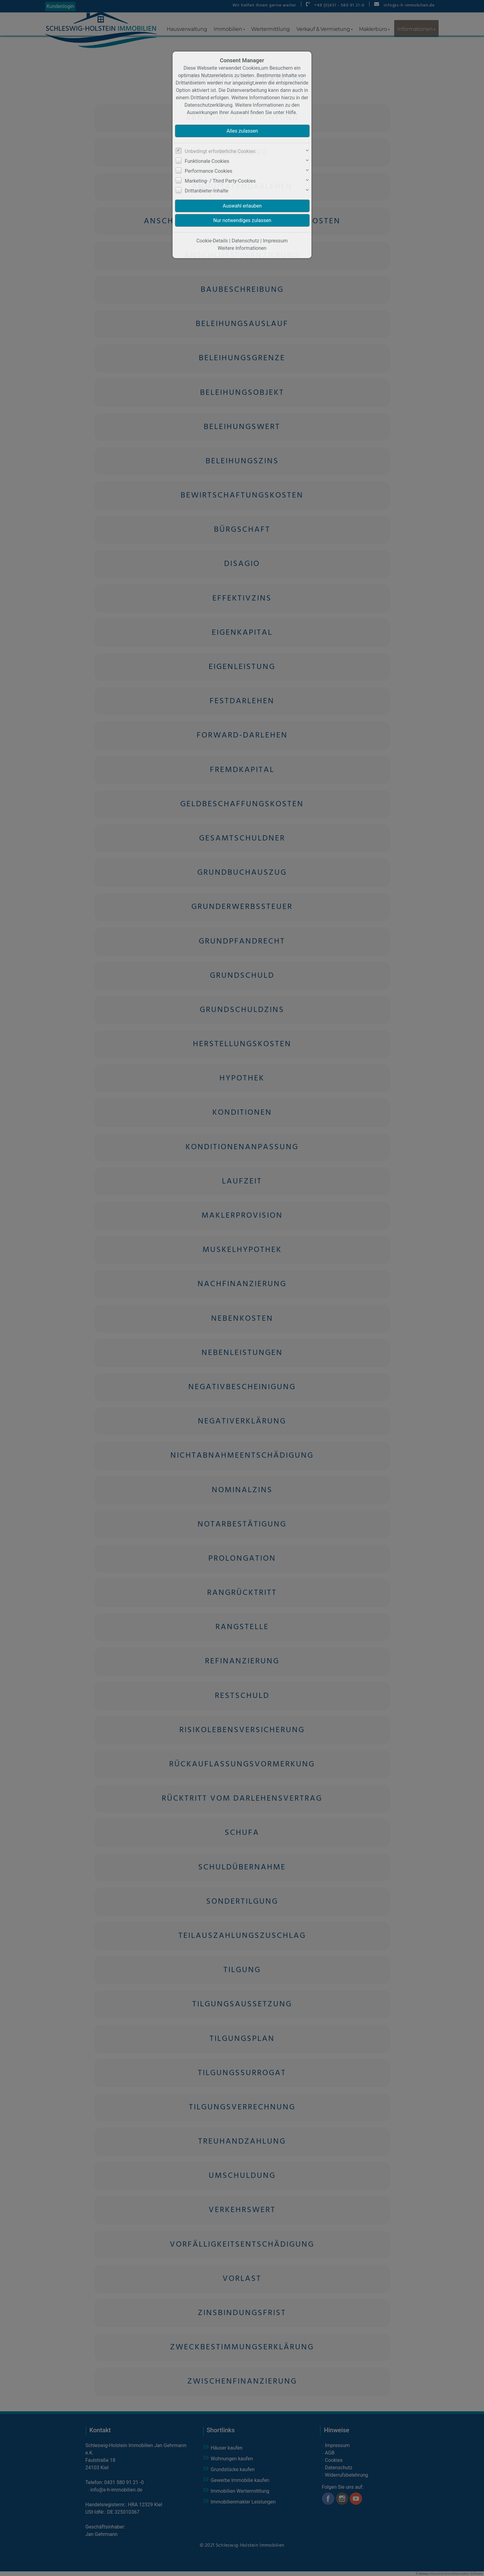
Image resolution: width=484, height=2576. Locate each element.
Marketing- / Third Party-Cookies (220, 181)
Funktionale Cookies (207, 161)
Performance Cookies (208, 171)
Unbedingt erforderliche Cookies (220, 151)
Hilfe (291, 112)
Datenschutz (245, 241)
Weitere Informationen (242, 248)
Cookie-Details (212, 241)
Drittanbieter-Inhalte (206, 191)
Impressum (275, 241)
